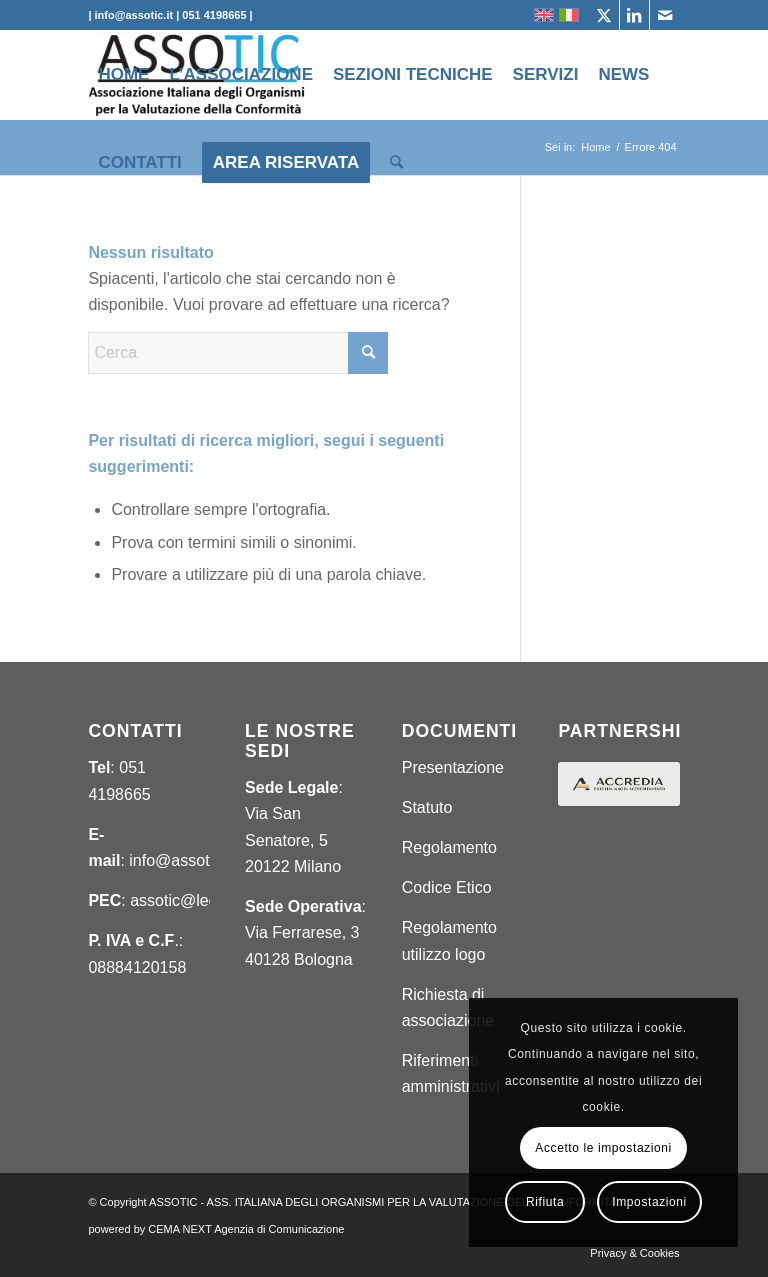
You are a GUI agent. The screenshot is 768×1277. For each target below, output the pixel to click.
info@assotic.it (181, 860)
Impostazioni (649, 1202)
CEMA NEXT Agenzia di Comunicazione (246, 1229)
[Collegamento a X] (604, 15)
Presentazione (453, 767)
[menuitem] (123, 75)
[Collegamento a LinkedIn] (634, 15)
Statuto (427, 807)
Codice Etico (447, 887)
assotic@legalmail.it (201, 900)
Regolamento (449, 847)
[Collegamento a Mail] (665, 15)
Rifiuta (545, 1202)
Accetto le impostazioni (603, 1148)
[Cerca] (396, 163)
